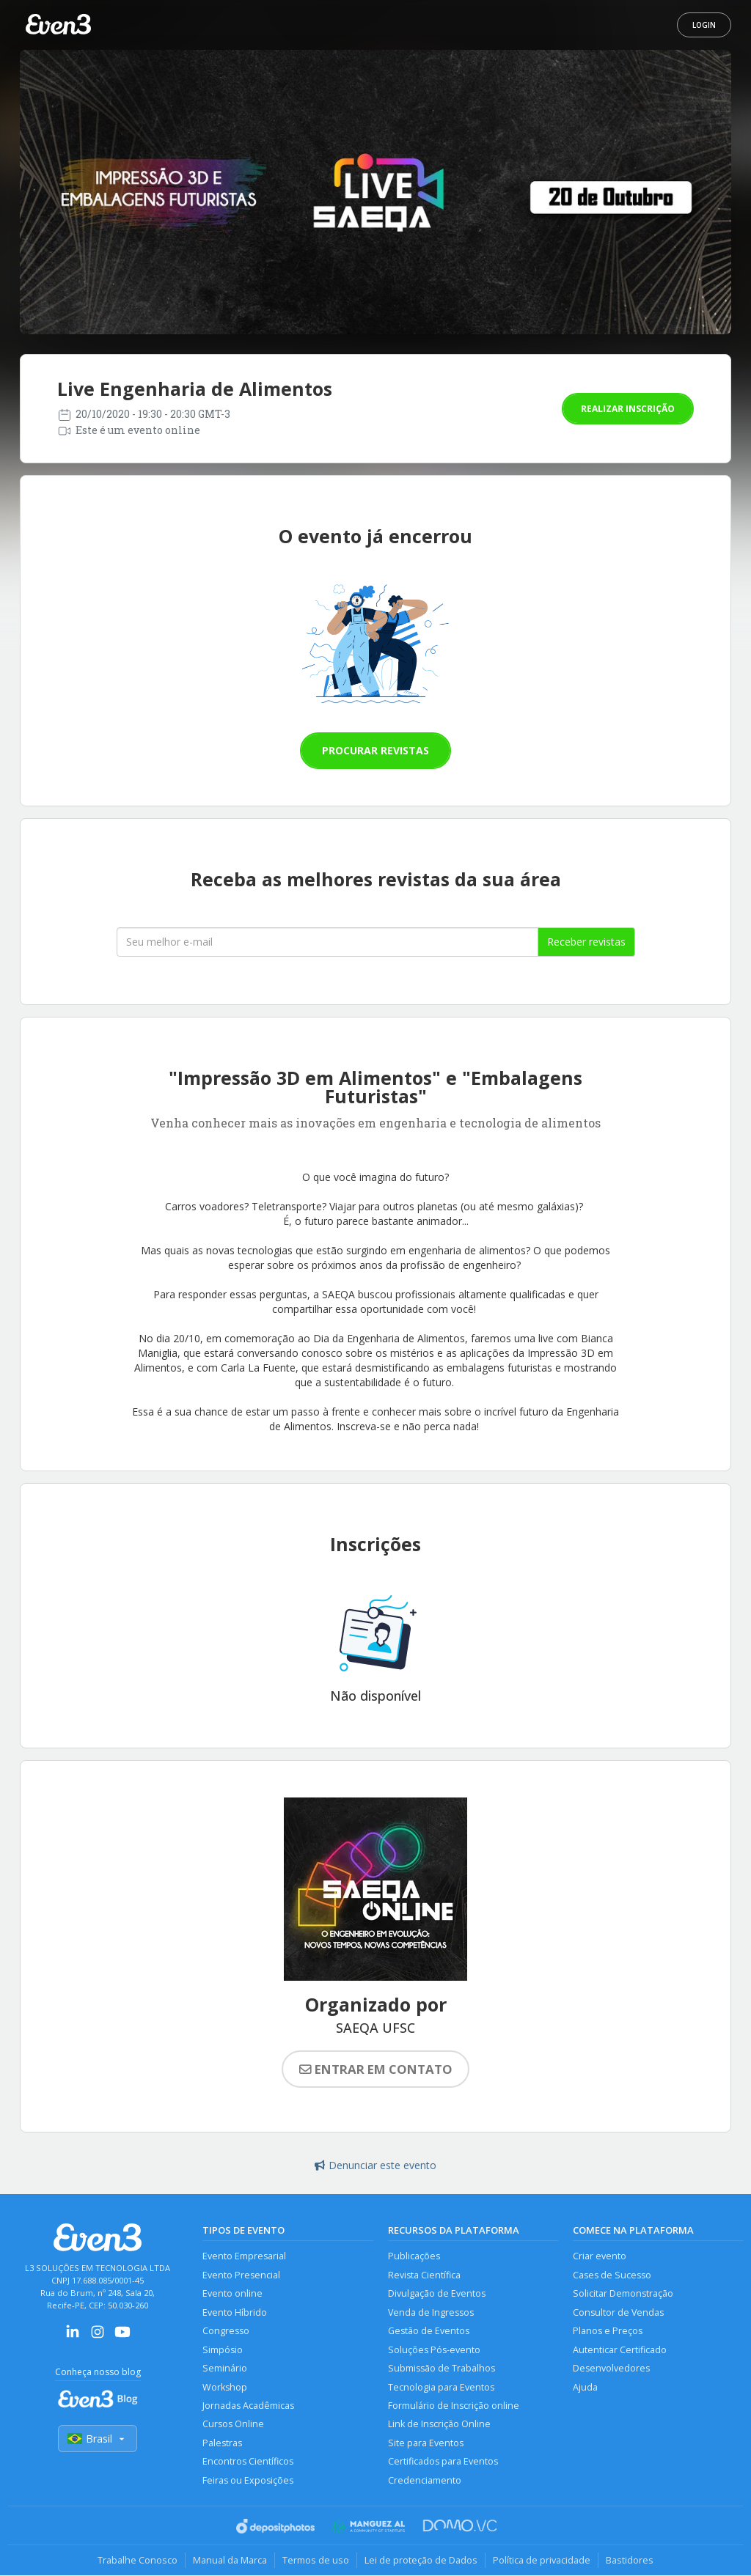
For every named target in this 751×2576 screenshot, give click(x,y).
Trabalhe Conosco (137, 2560)
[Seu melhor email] (327, 942)
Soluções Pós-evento (434, 2350)
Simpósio (222, 2350)
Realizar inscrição (628, 408)
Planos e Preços (607, 2331)
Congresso (225, 2331)
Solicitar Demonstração (623, 2293)
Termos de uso (315, 2560)
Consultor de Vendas (618, 2312)
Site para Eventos (426, 2443)
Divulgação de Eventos (437, 2293)
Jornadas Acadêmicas (248, 2405)
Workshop (224, 2387)
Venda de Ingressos (431, 2312)
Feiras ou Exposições (247, 2480)
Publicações (414, 2256)
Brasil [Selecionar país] (97, 2439)
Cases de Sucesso (612, 2275)
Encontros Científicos (247, 2462)
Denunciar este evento (375, 2165)
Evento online (232, 2293)
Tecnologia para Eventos (441, 2387)
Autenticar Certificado (620, 2350)
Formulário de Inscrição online (453, 2405)
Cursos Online (233, 2424)
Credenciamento (424, 2480)
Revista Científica (424, 2275)
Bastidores (629, 2560)
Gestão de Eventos (428, 2331)
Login (704, 25)
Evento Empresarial (244, 2256)
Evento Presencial (241, 2275)
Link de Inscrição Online (439, 2424)
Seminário (224, 2368)
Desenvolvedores (611, 2368)
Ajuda (585, 2387)
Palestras (222, 2443)
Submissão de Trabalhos (441, 2368)
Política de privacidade (541, 2560)
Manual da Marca (230, 2560)
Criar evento (599, 2256)
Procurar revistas (375, 750)
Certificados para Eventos (443, 2462)
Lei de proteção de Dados (420, 2560)
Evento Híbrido (234, 2312)
